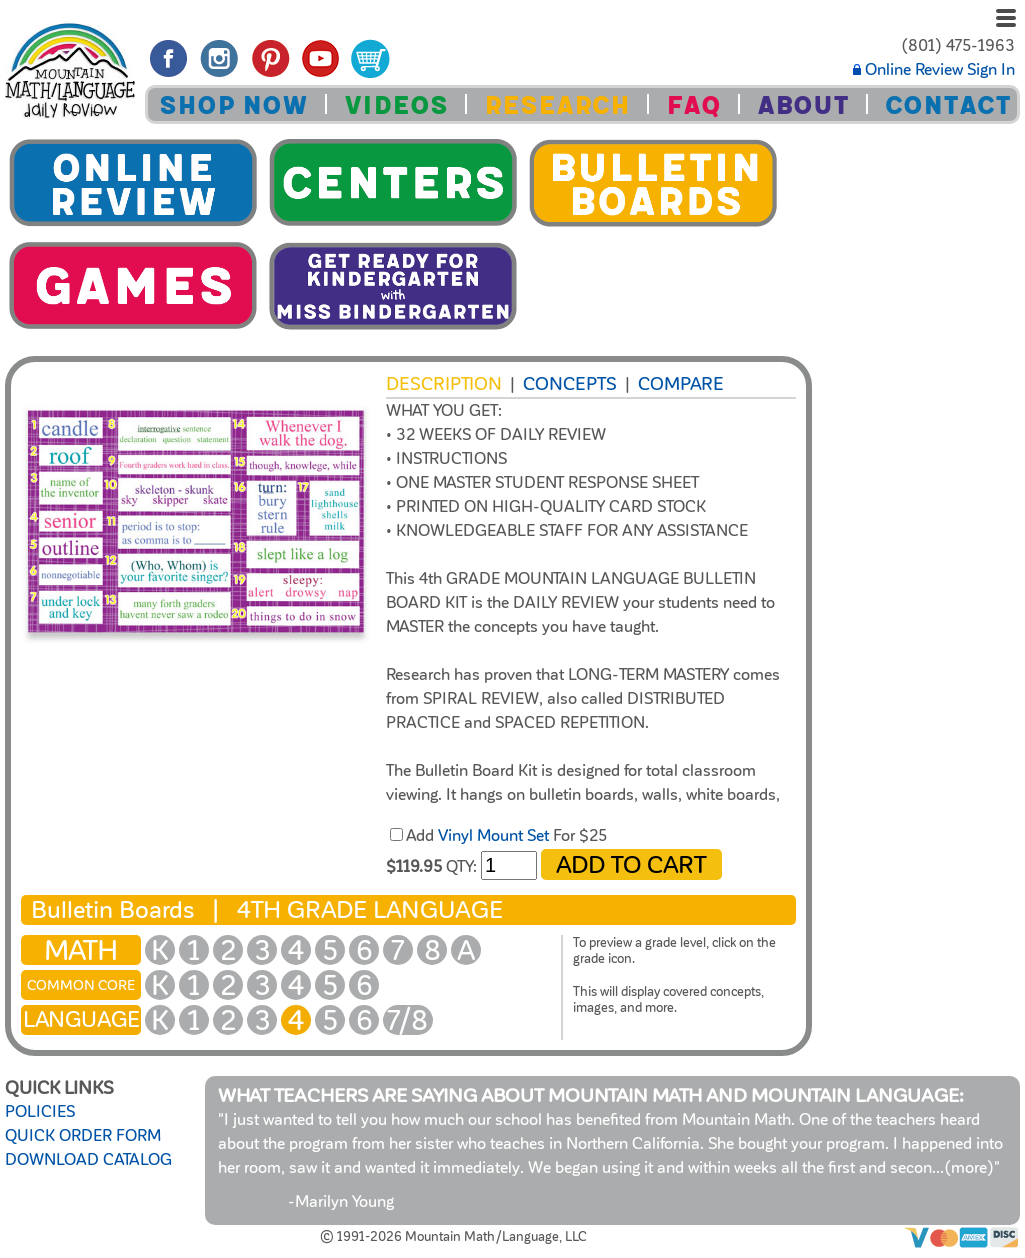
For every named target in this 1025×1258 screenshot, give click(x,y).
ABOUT (803, 105)
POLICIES (40, 1112)
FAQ (693, 105)
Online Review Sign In (934, 70)
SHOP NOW (233, 105)
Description (444, 384)
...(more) (963, 1168)
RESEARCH (557, 105)
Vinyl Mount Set (493, 836)
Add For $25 (506, 836)
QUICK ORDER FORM (83, 1136)
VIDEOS (396, 105)
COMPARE (681, 384)
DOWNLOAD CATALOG (88, 1160)
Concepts (570, 384)
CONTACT (948, 105)
